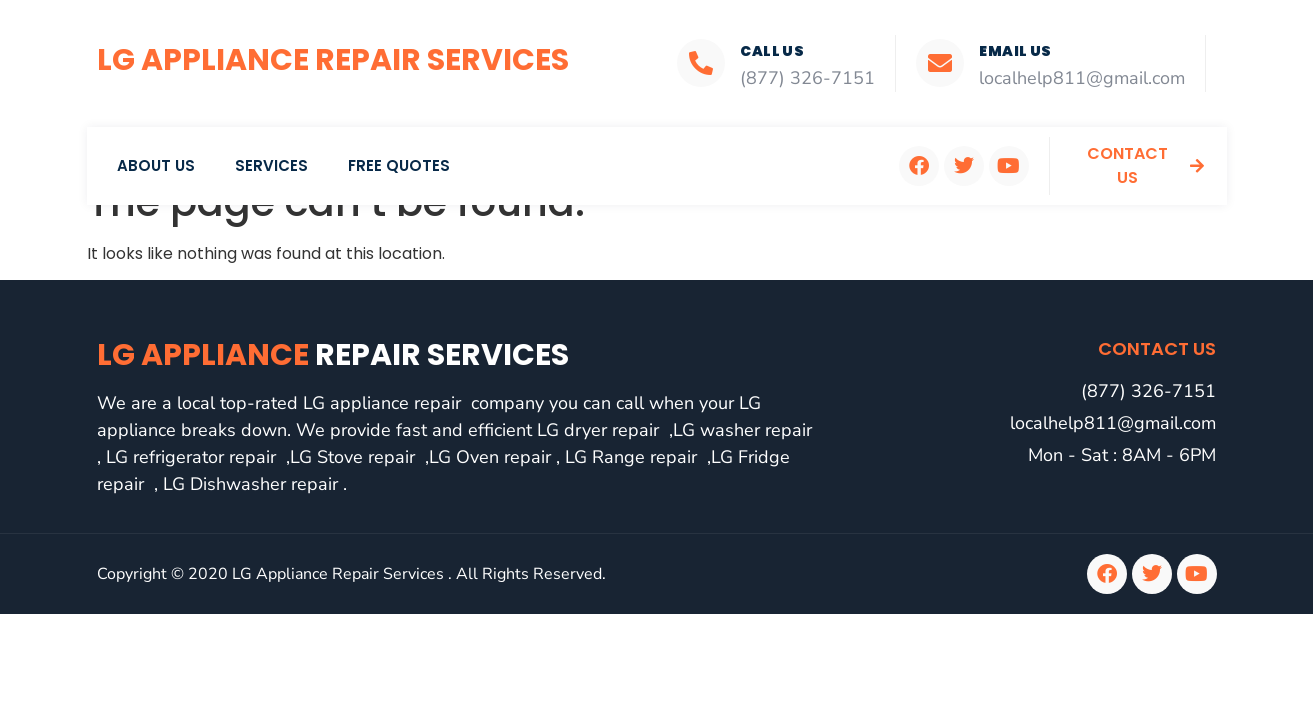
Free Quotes (399, 165)
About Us (156, 165)
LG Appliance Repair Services (333, 60)
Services (271, 165)
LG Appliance (333, 355)
